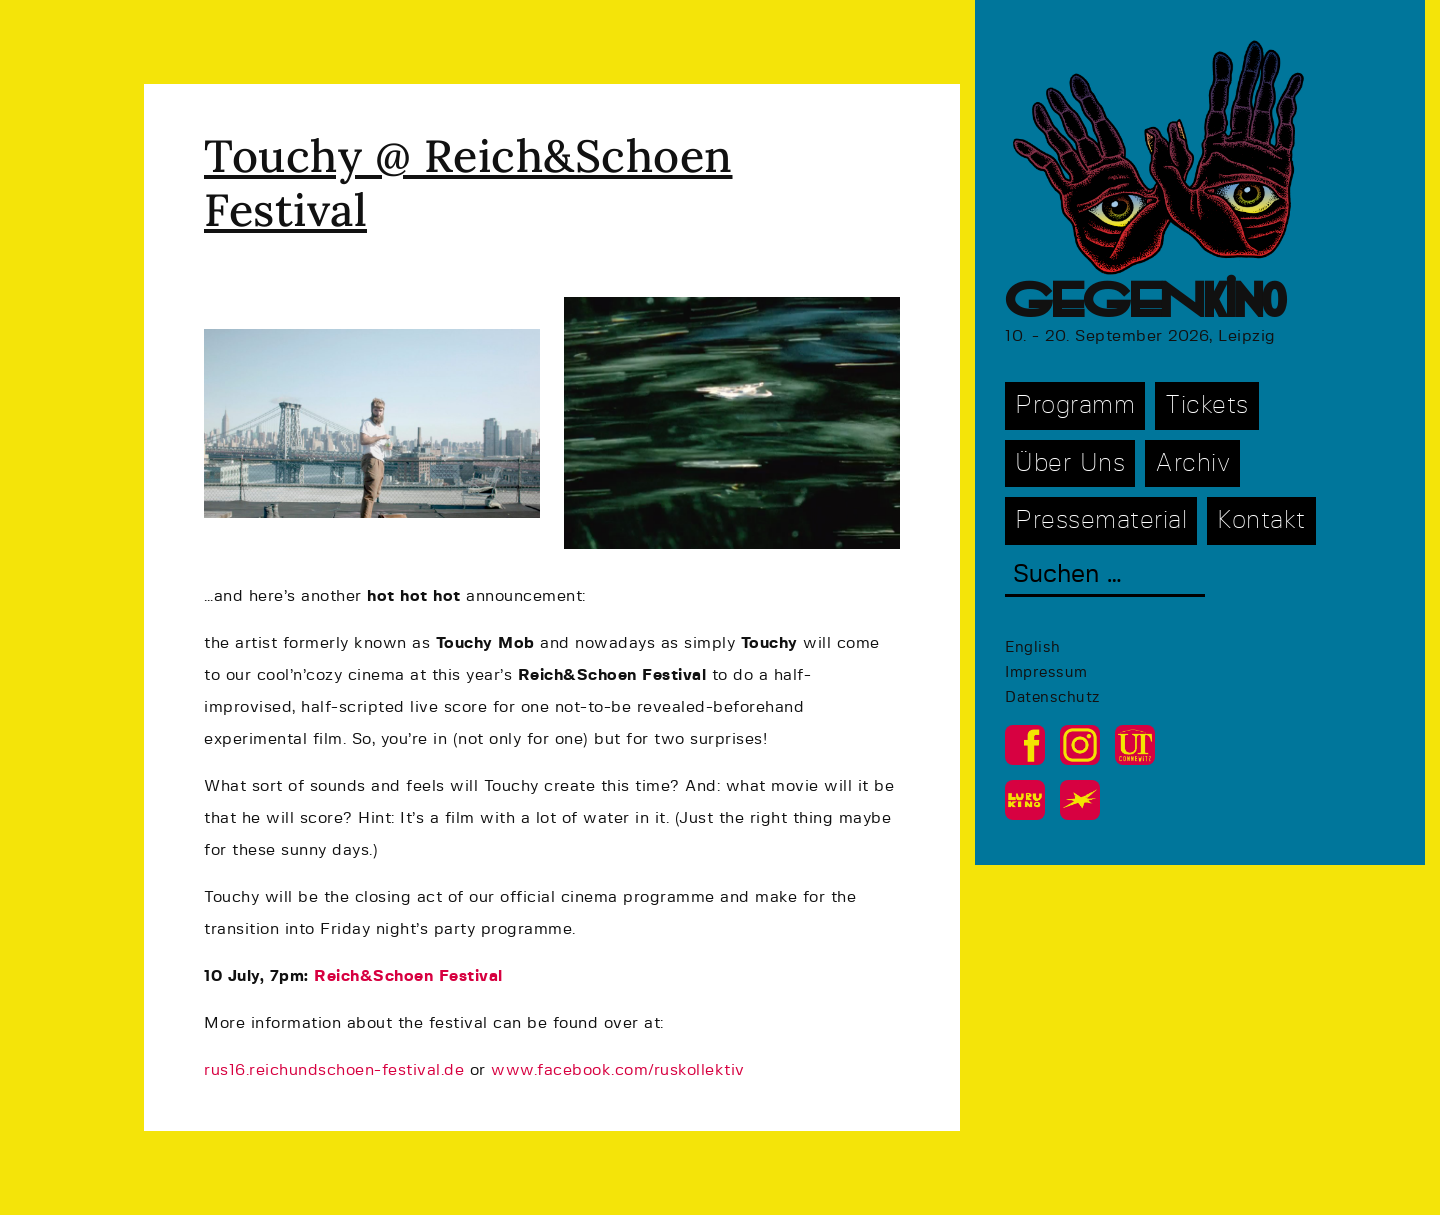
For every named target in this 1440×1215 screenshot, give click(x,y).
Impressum (1046, 672)
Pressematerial (1101, 520)
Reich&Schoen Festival (408, 976)
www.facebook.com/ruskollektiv (618, 1070)
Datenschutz (1052, 697)
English (1033, 647)
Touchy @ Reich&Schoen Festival (468, 182)
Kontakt (1261, 520)
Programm (1075, 405)
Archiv (1192, 463)
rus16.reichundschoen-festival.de (334, 1070)
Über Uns (1070, 463)
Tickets (1207, 405)
